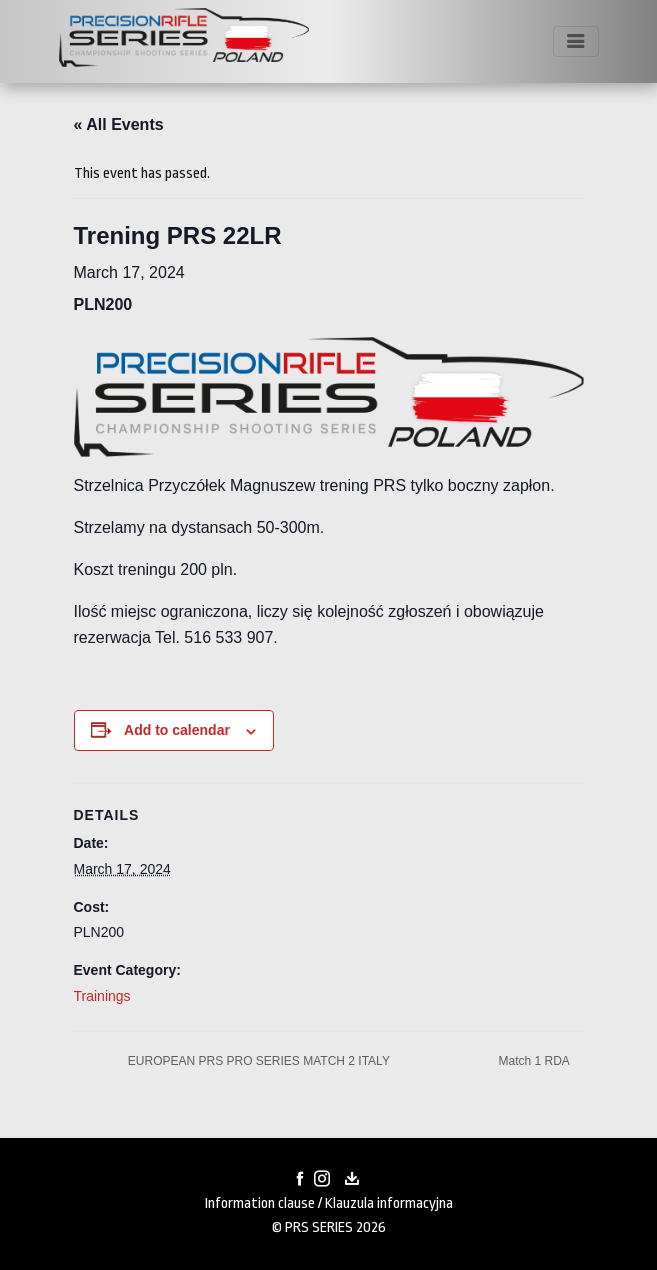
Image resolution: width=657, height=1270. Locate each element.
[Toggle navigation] (576, 41)
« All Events (119, 124)
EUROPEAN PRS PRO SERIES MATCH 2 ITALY (257, 1061)
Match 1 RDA (535, 1061)
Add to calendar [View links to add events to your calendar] (177, 730)
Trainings (102, 996)
